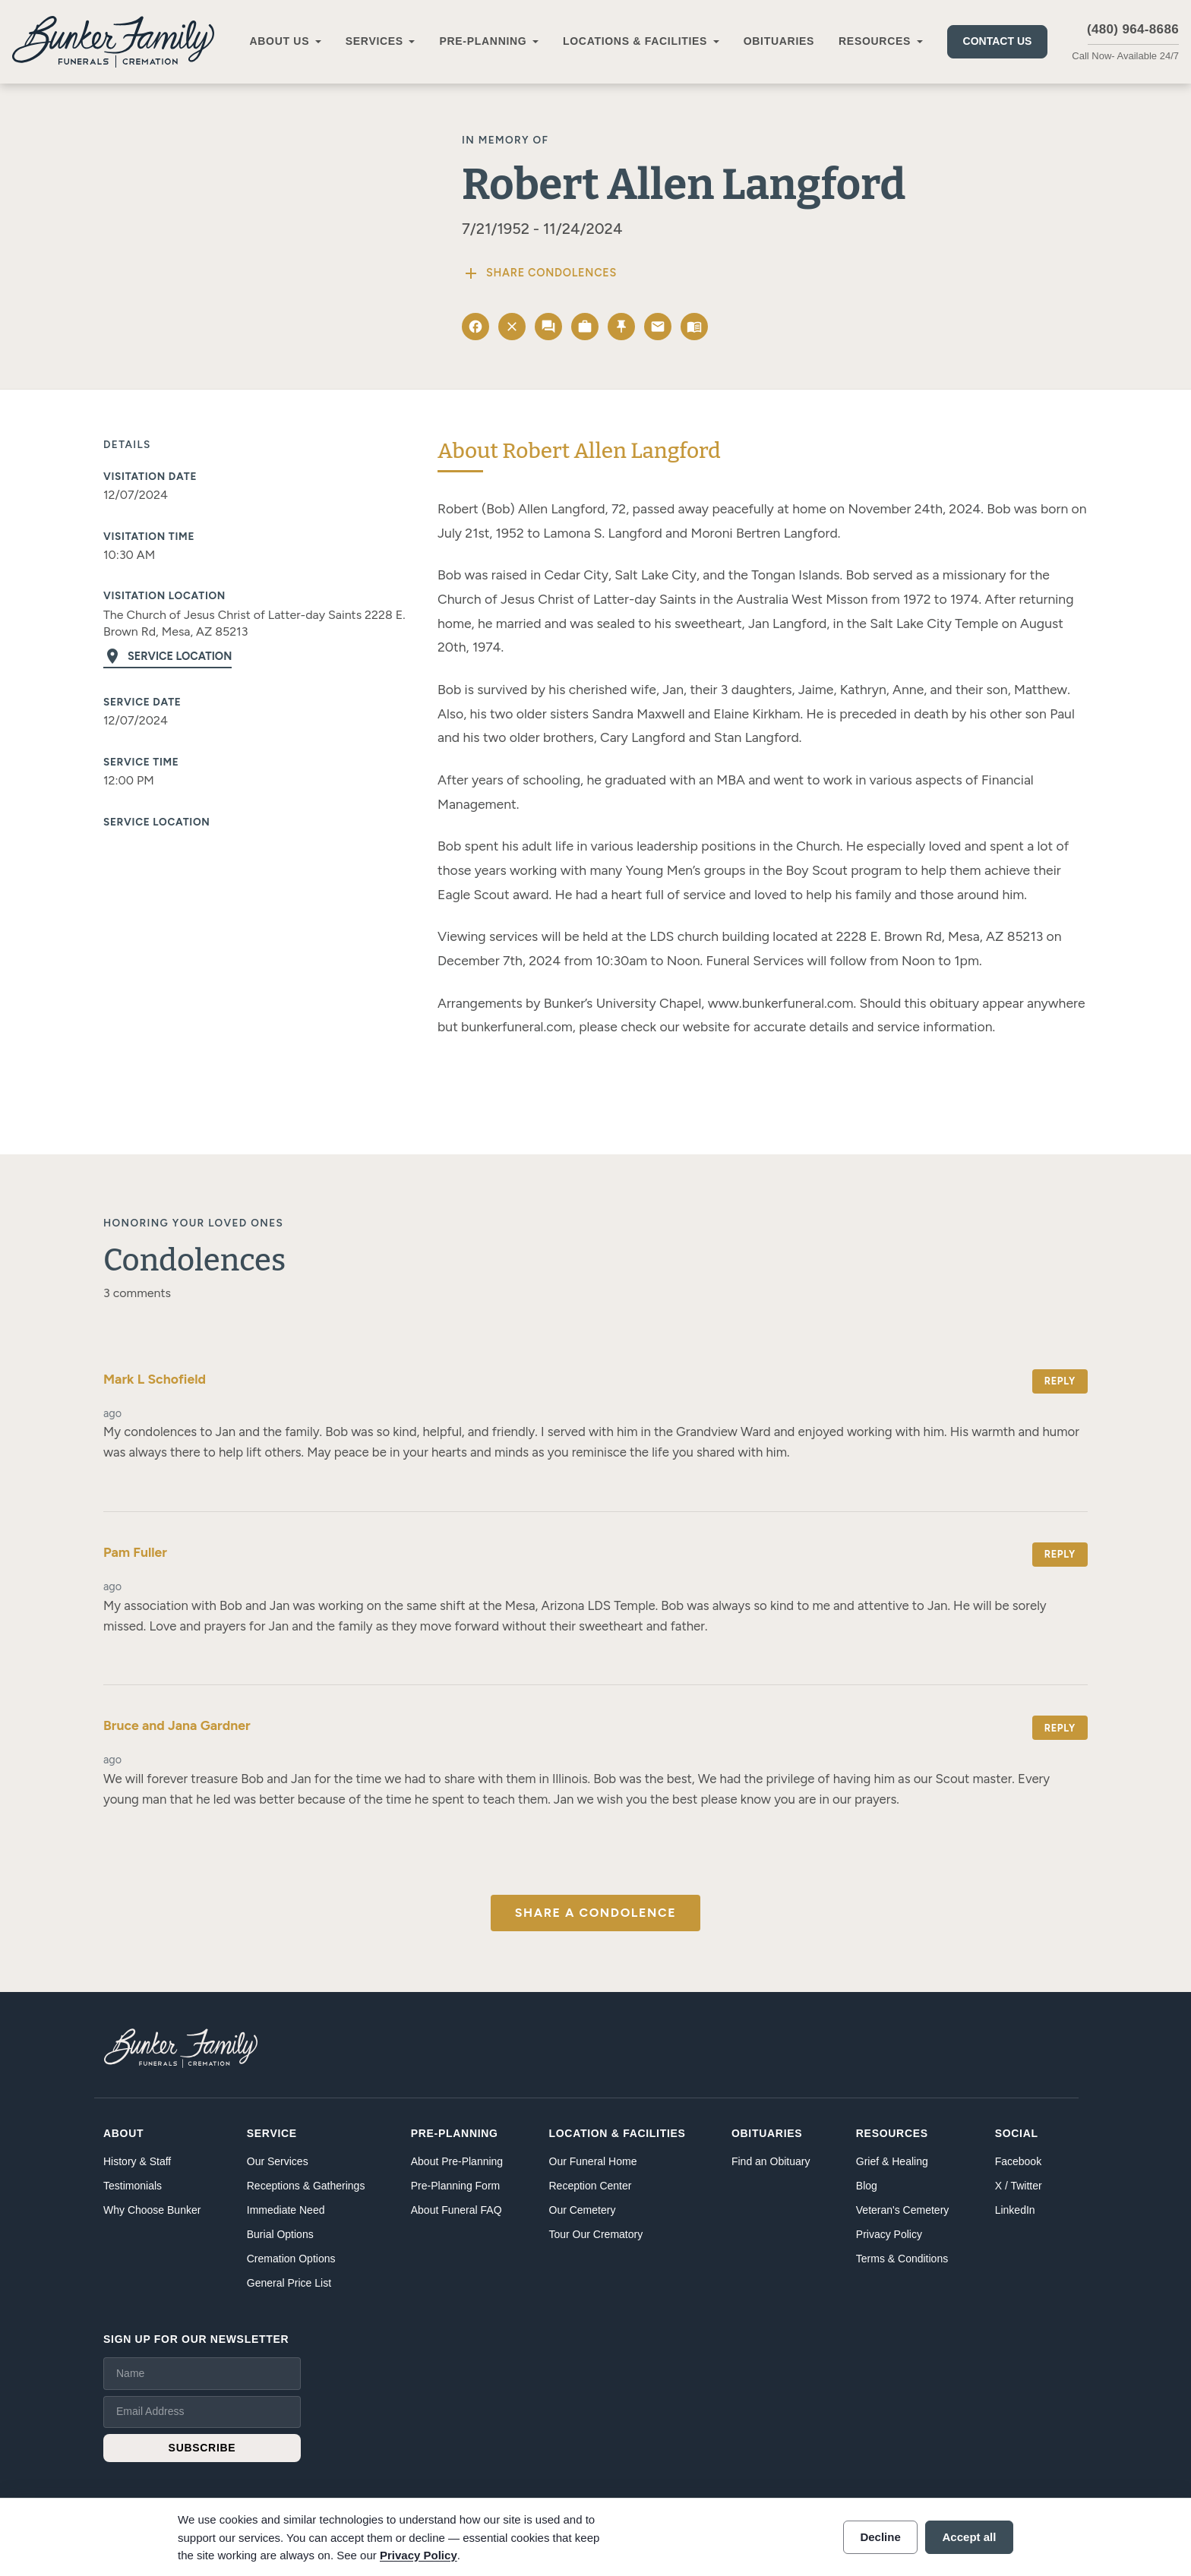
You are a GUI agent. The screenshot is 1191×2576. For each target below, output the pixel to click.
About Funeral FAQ (456, 2210)
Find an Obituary (770, 2161)
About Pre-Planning (457, 2161)
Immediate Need (286, 2210)
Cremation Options (291, 2258)
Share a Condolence (595, 1912)
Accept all (970, 2536)
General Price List (289, 2283)
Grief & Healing (892, 2161)
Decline (880, 2536)
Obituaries (779, 41)
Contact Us (997, 41)
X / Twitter (1018, 2186)
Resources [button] (875, 41)
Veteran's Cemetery (902, 2210)
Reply (1060, 1381)
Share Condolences (539, 273)
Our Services (277, 2161)
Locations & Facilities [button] (635, 41)
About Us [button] (279, 41)
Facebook (1018, 2161)
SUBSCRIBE (202, 2448)
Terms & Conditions (902, 2258)
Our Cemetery (582, 2210)
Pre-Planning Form (456, 2186)
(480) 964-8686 (1133, 29)
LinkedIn (1015, 2210)
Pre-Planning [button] (482, 41)
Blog (866, 2186)
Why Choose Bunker (152, 2210)
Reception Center (590, 2186)
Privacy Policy (889, 2234)
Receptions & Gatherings (306, 2186)
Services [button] (374, 41)
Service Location (167, 656)
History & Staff (137, 2161)
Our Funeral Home (593, 2161)
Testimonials (132, 2186)
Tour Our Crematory (596, 2234)
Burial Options (280, 2234)
